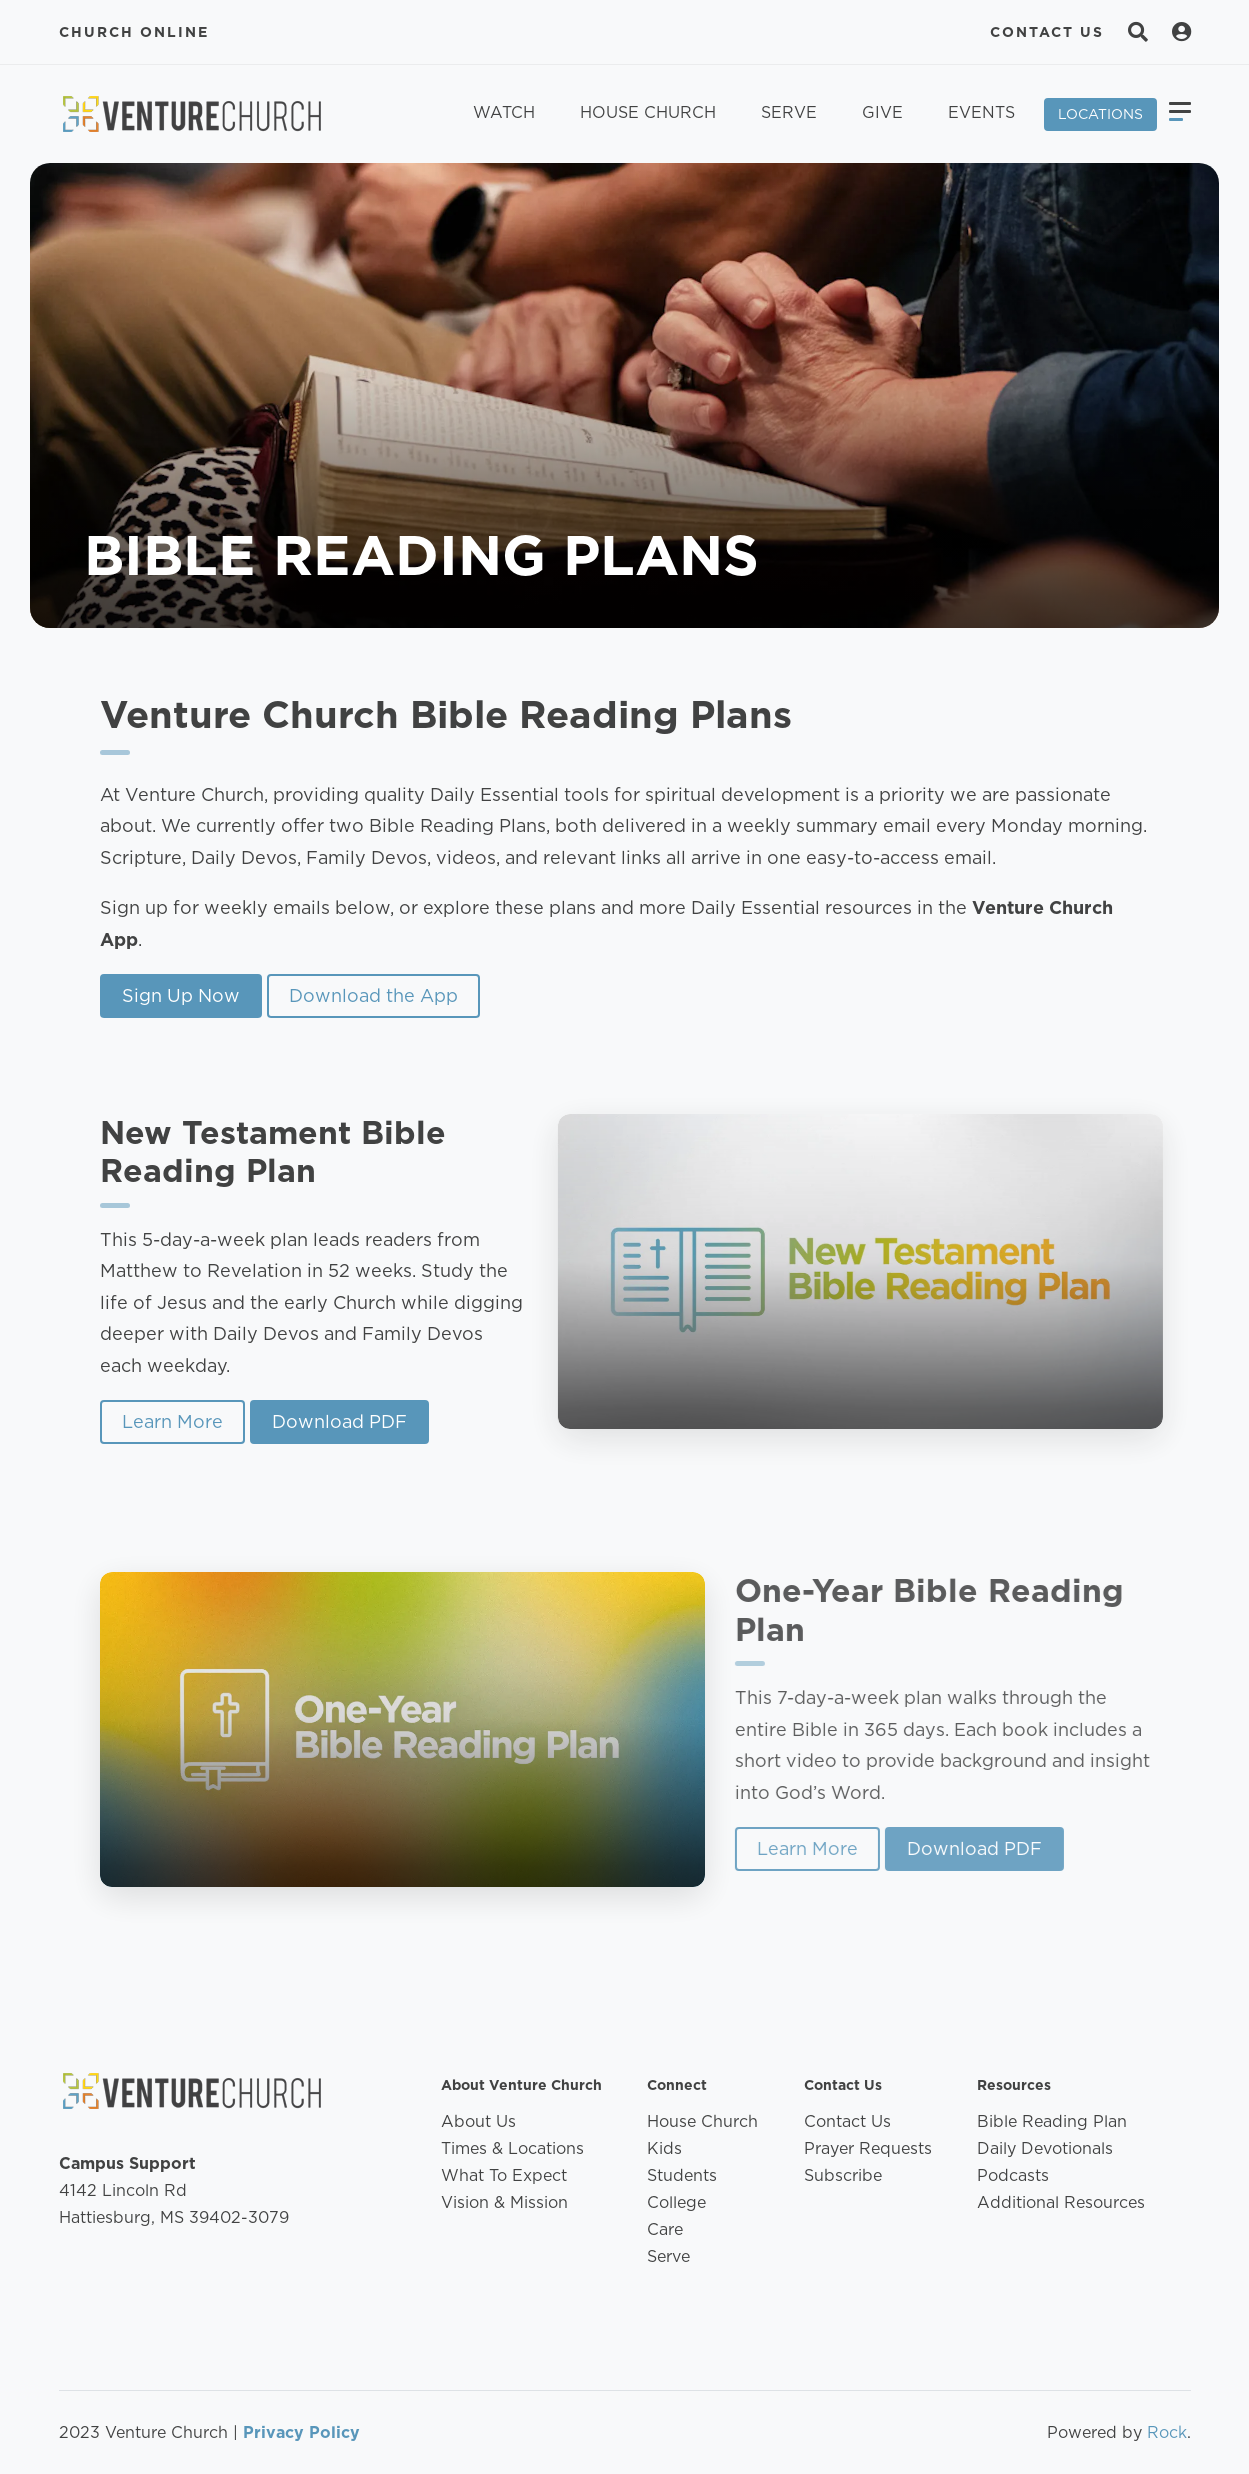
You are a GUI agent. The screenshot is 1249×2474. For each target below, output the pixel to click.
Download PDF (319, 1421)
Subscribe (843, 2175)
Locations (1100, 114)
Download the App (373, 995)
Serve (789, 112)
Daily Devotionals (1045, 2148)
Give (882, 112)
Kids (664, 2148)
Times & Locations (512, 2148)
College (676, 2202)
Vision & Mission (504, 2202)
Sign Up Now (181, 995)
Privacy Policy (301, 2432)
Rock (1167, 2432)
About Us (478, 2121)
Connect (677, 2085)
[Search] (1138, 32)
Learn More (152, 1421)
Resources (1014, 2085)
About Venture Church (521, 2085)
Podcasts (1013, 2175)
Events (981, 112)
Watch (504, 112)
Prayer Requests (868, 2148)
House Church (648, 112)
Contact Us (1047, 32)
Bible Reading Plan (1052, 2121)
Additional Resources (1061, 2202)
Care (665, 2229)
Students (682, 2175)
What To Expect (504, 2175)
